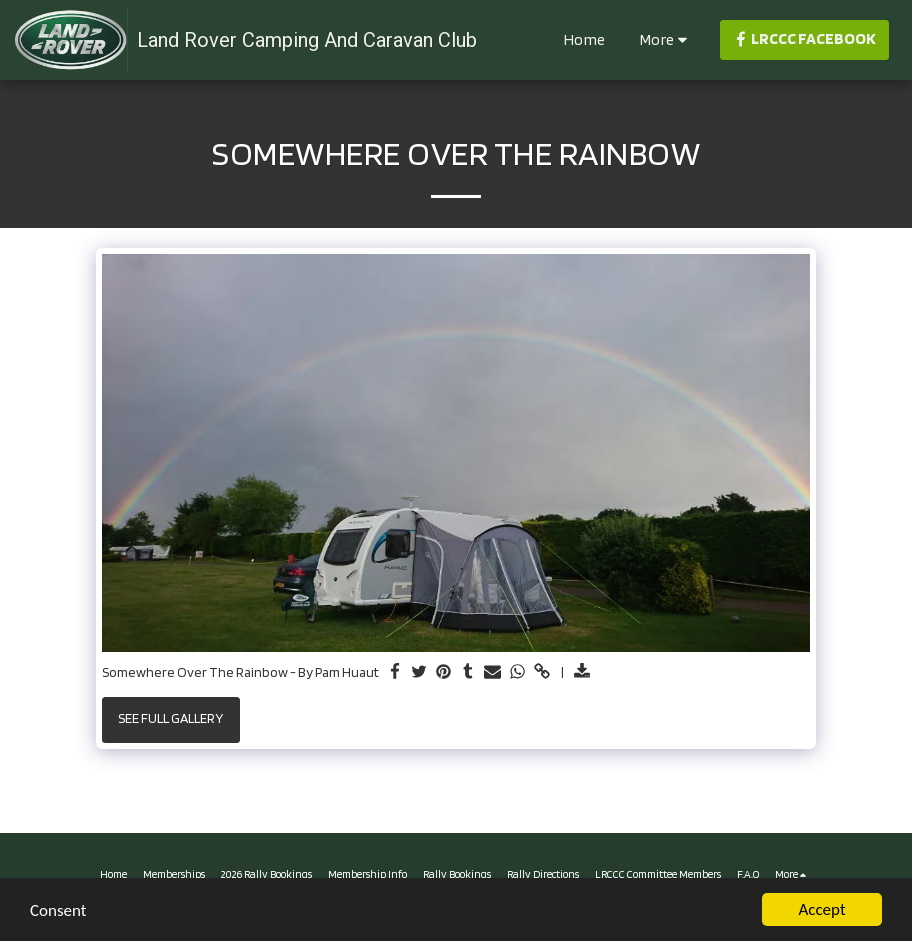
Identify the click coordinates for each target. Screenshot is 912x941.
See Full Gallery (170, 718)
